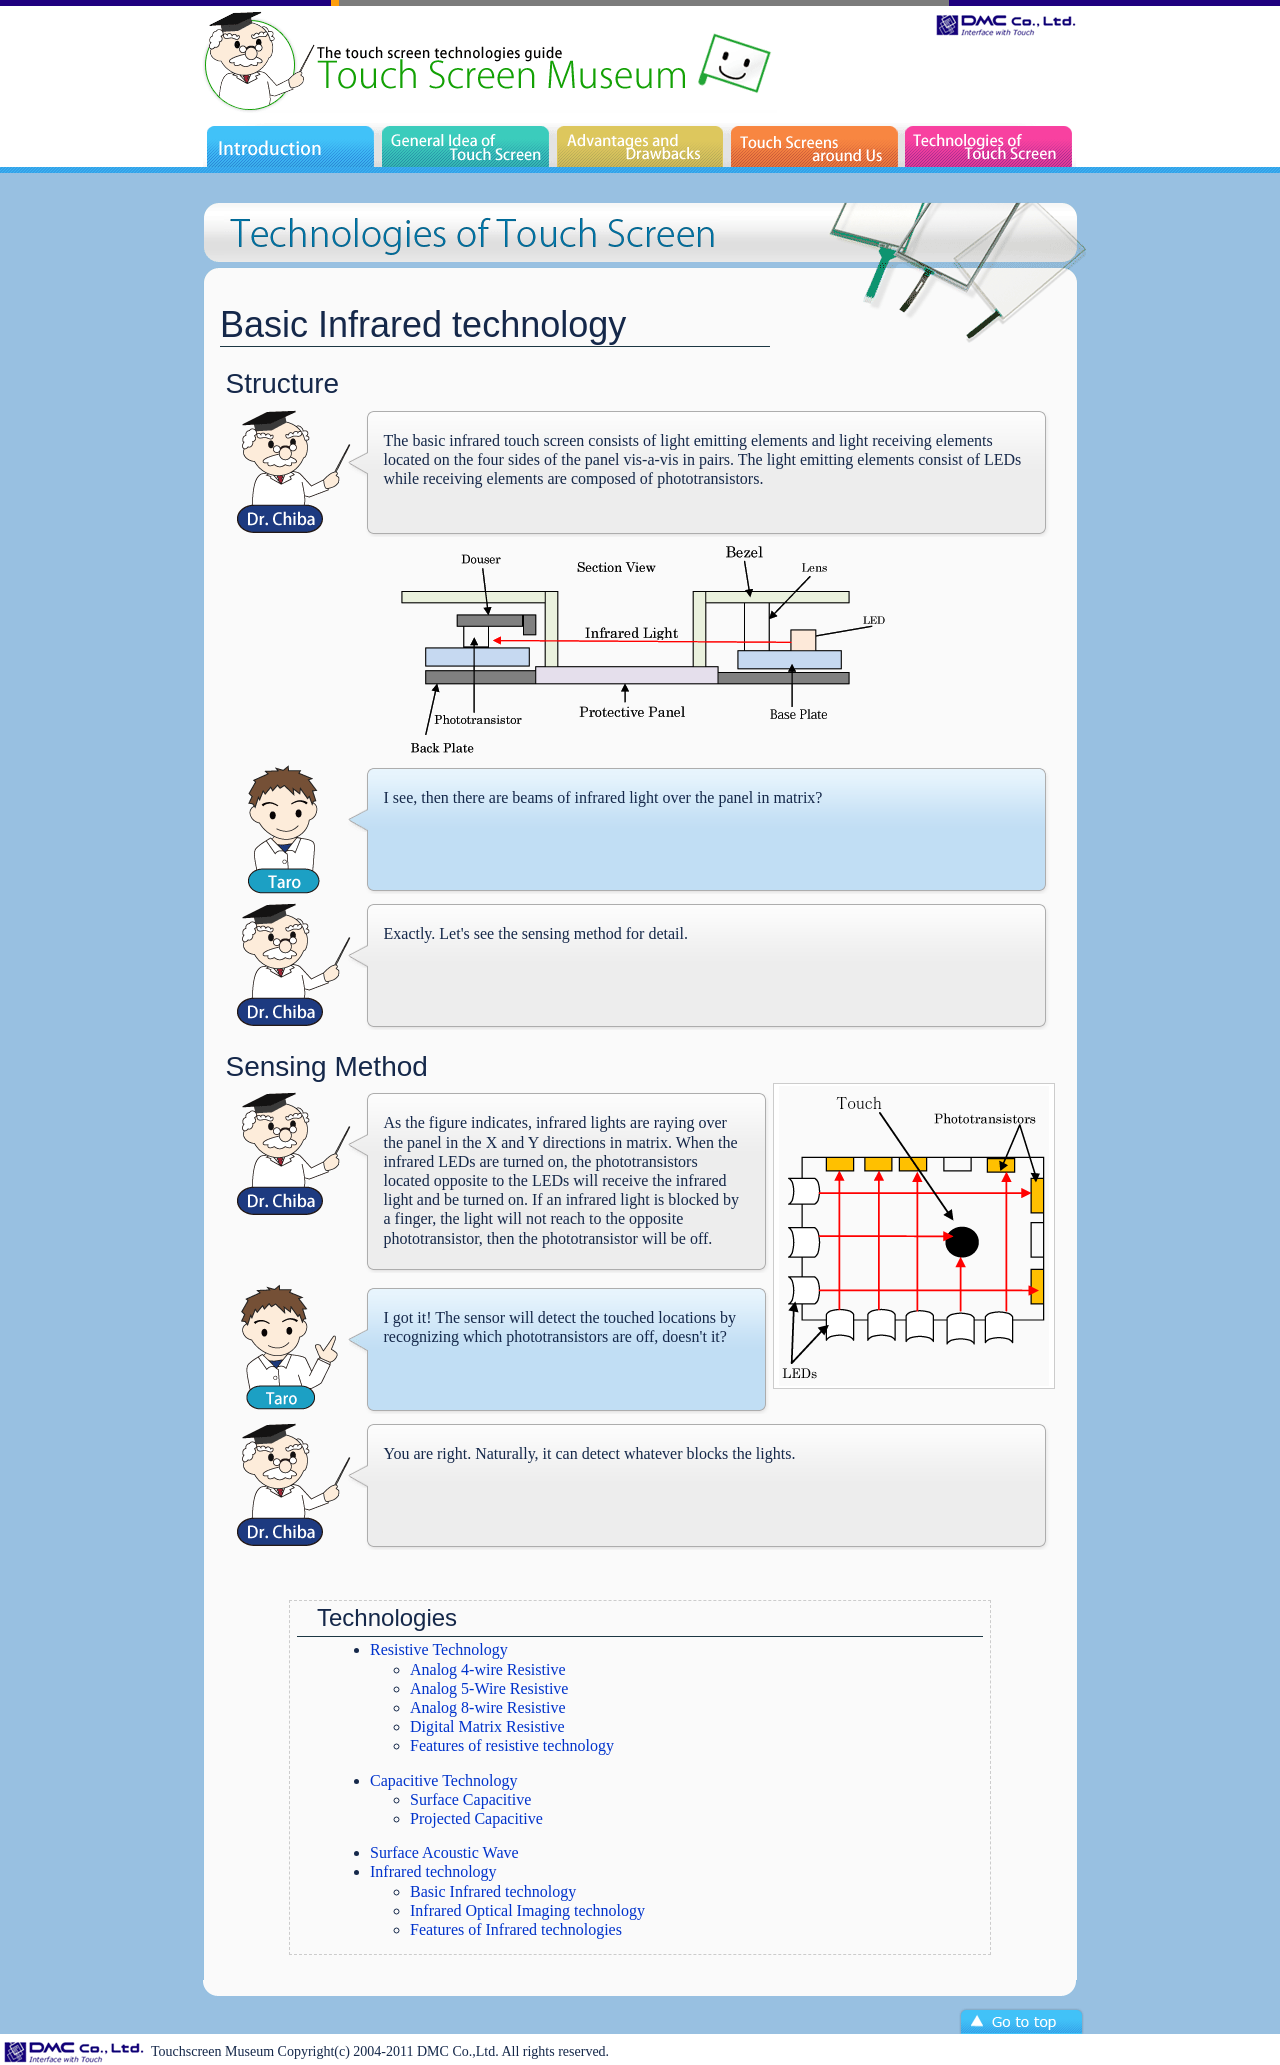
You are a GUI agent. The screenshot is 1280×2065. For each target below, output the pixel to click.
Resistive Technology (439, 1649)
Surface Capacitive (470, 1799)
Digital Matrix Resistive (487, 1726)
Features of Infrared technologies (516, 1929)
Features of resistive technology (512, 1745)
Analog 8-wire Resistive (488, 1707)
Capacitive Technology (443, 1780)
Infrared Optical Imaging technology (527, 1910)
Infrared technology (433, 1871)
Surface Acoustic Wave (444, 1852)
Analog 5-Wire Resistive (489, 1688)
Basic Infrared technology (493, 1891)
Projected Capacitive (476, 1818)
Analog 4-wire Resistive (488, 1669)
